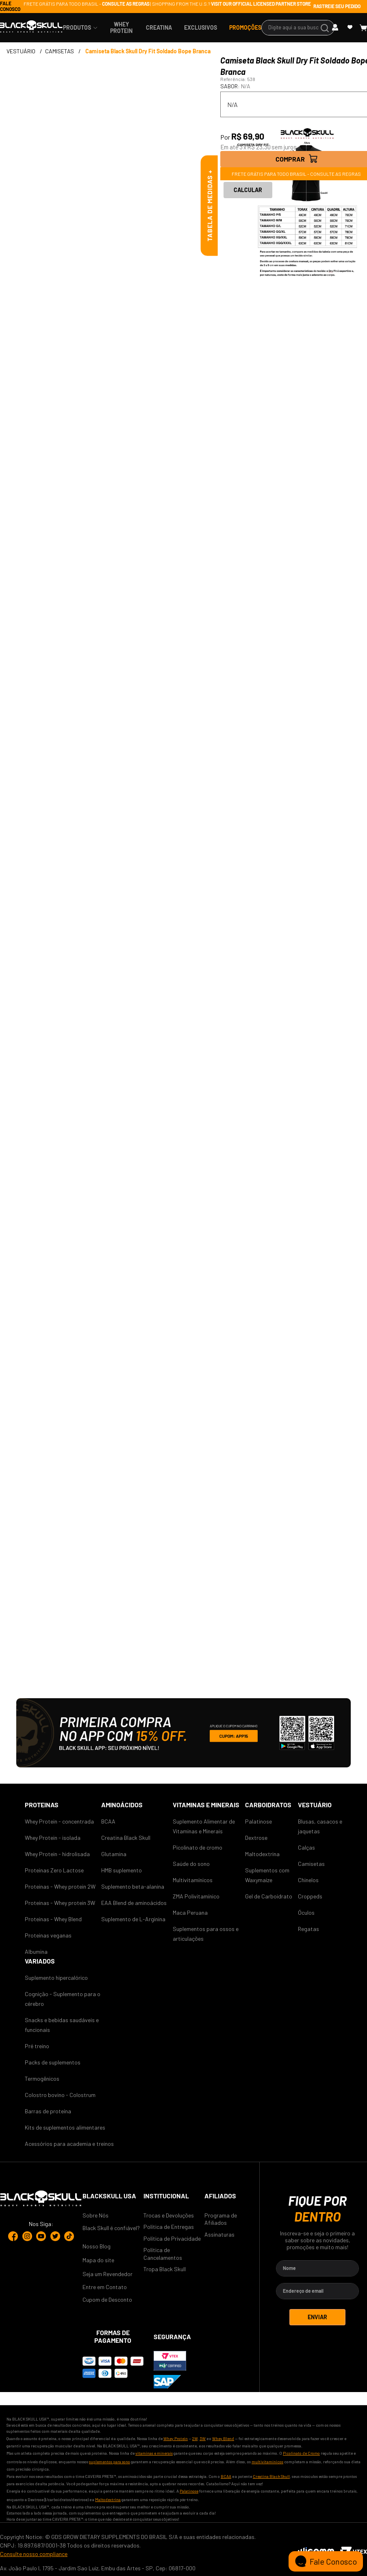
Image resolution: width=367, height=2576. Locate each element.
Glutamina (113, 1853)
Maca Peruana (190, 1912)
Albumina (36, 1951)
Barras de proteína (48, 2111)
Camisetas (311, 1863)
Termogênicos (42, 2078)
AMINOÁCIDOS (122, 1804)
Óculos (306, 1912)
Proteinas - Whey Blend (53, 1919)
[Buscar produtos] (326, 27)
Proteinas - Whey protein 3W (60, 1902)
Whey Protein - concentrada (59, 1821)
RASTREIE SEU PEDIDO (336, 6)
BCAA (108, 1821)
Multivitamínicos (193, 1879)
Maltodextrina (262, 1853)
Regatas (308, 1928)
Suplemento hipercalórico (56, 1977)
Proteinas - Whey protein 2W (60, 1886)
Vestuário (315, 1804)
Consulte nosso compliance (33, 2553)
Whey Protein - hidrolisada (57, 1853)
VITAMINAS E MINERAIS (206, 1804)
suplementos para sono (109, 2461)
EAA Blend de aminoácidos (134, 1902)
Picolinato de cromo (197, 1847)
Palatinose (258, 1821)
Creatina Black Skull (125, 1837)
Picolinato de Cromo (301, 2453)
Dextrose (256, 1837)
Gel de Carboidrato (268, 1896)
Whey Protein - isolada (52, 1837)
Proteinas (42, 1804)
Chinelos (308, 1879)
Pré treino (37, 2045)
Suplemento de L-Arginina (133, 1919)
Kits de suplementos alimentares (65, 2127)
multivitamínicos (267, 2461)
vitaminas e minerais (154, 2453)
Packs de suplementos (52, 2062)
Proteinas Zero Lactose (54, 1870)
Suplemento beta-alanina (132, 1886)
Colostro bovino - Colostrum (60, 2094)
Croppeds (310, 1896)
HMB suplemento (121, 1870)
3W (203, 2438)
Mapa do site (98, 2260)
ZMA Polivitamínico (196, 1896)
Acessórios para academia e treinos (69, 2143)
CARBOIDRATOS (268, 1804)
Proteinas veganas (48, 1935)
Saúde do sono (191, 1863)
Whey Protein (175, 2438)
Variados (40, 1961)
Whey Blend (223, 2438)
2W (195, 2438)
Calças (306, 1847)
